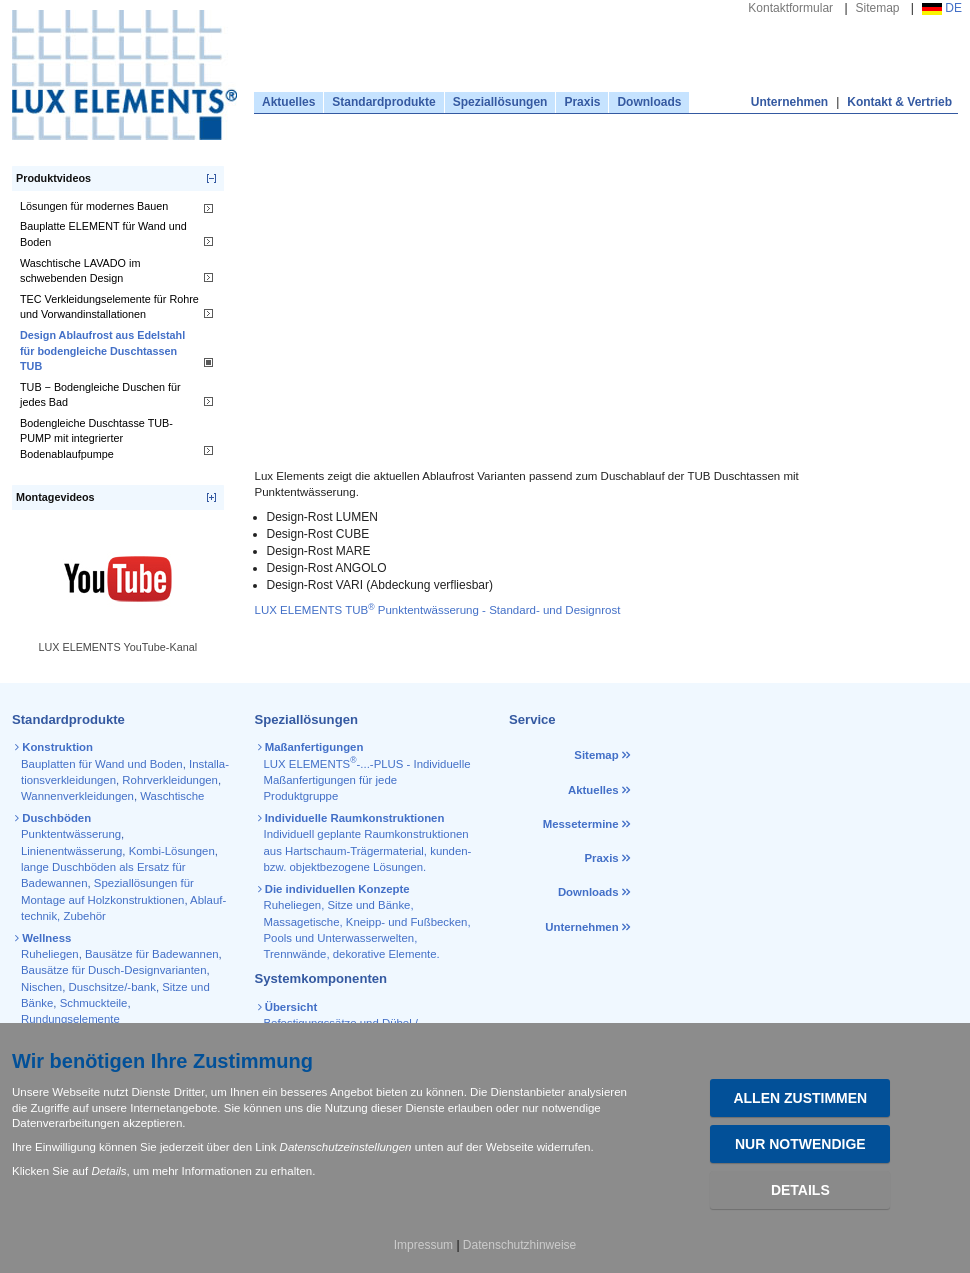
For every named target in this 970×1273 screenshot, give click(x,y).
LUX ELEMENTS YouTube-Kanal (117, 647)
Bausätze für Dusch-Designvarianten (114, 970)
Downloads (649, 102)
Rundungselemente (70, 1019)
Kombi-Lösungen (172, 851)
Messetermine (581, 824)
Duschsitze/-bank (112, 987)
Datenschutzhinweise (519, 1245)
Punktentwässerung (71, 834)
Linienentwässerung (71, 851)
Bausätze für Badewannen (152, 954)
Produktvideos (53, 178)
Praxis (582, 102)
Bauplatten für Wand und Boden (102, 764)
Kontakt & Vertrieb (899, 102)
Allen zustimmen (800, 1098)
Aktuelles (288, 102)
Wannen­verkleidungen (77, 796)
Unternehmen (789, 102)
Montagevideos (55, 497)
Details (800, 1190)
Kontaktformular (790, 8)
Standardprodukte (383, 102)
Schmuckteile (94, 1003)
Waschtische (172, 796)
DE (942, 8)
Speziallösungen (500, 102)
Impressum (423, 1245)
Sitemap (878, 8)
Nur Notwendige (800, 1144)
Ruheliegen (50, 954)
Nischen (41, 987)
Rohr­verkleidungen (170, 780)
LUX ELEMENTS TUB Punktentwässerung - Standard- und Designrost (438, 610)
